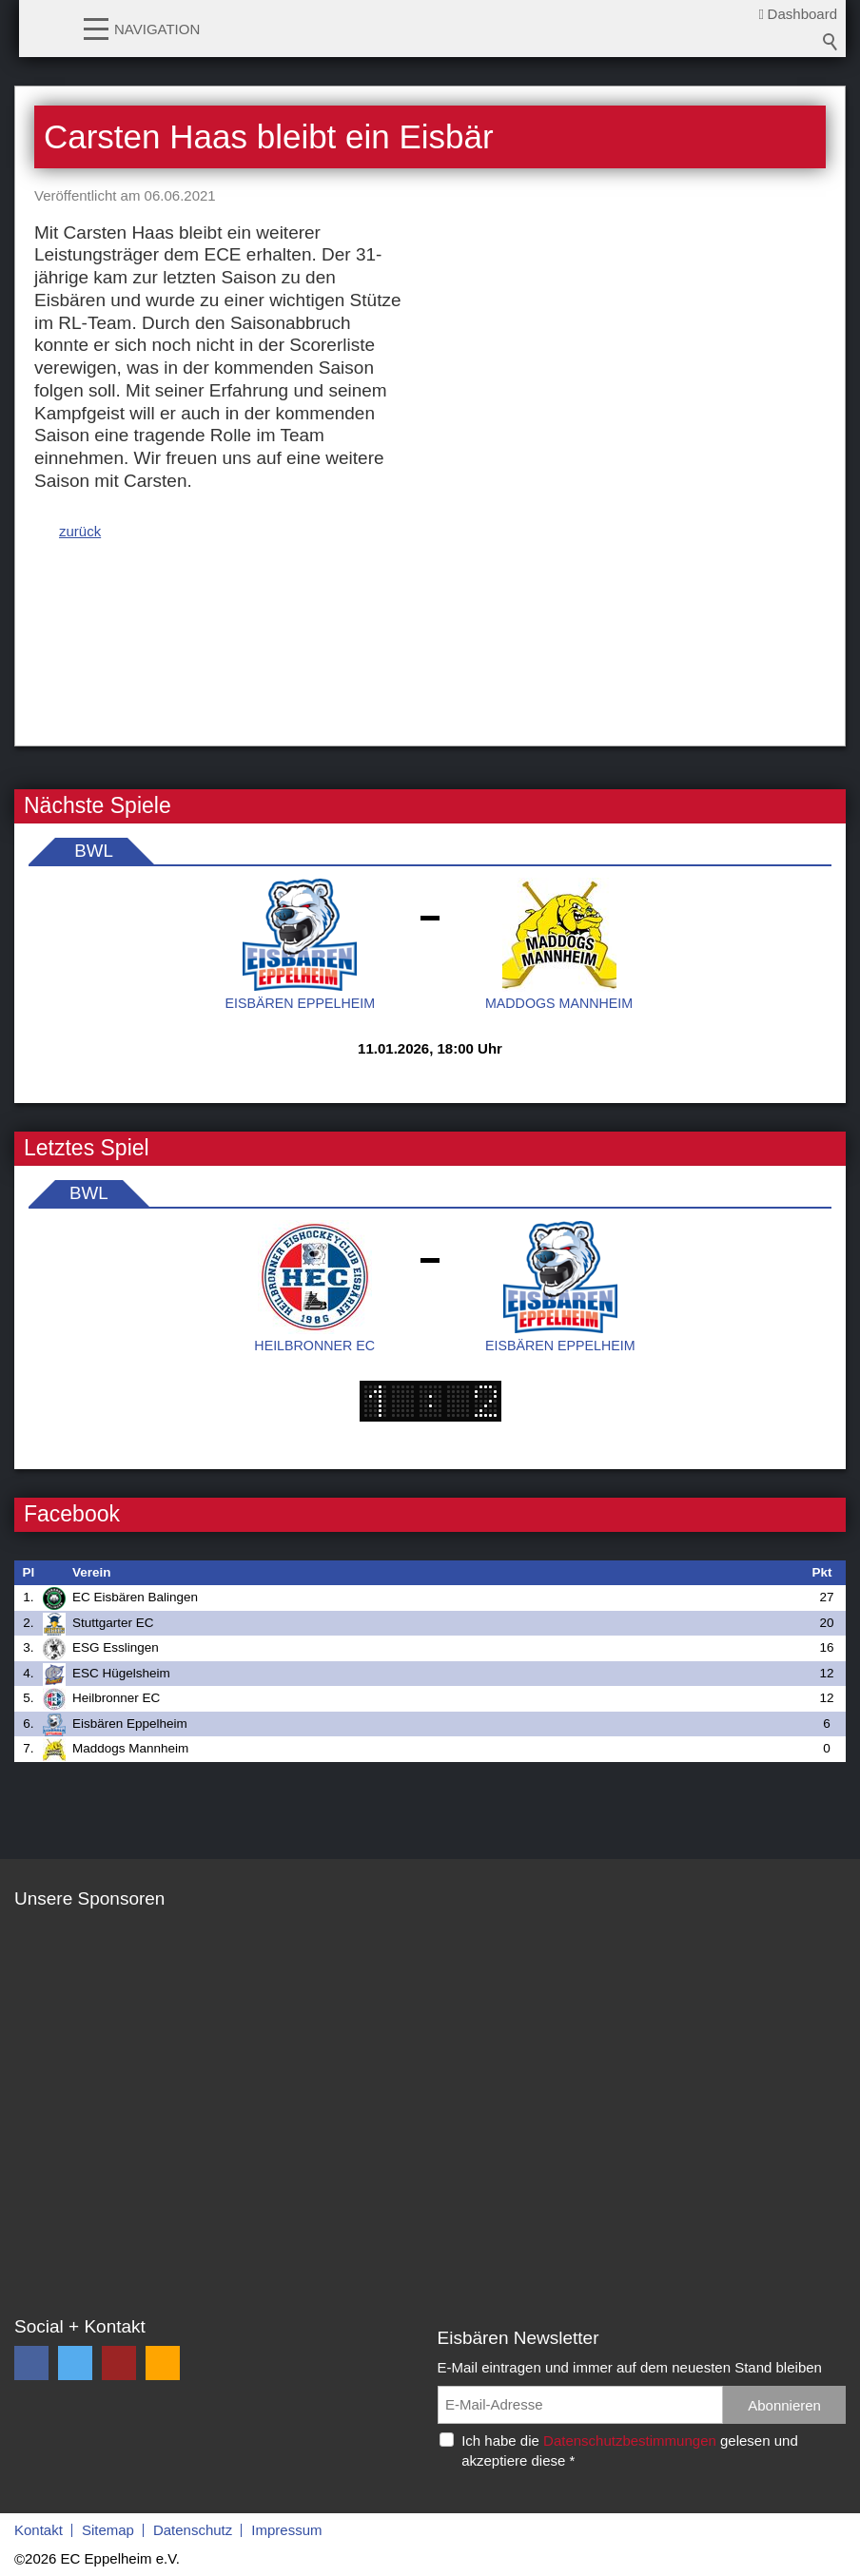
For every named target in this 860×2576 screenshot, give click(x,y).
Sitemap (108, 2530)
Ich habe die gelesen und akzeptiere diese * (629, 2450)
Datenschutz (192, 2530)
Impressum (286, 2530)
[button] (96, 27)
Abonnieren (784, 2405)
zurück (80, 531)
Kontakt (38, 2530)
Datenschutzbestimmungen (629, 2440)
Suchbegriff (830, 42)
